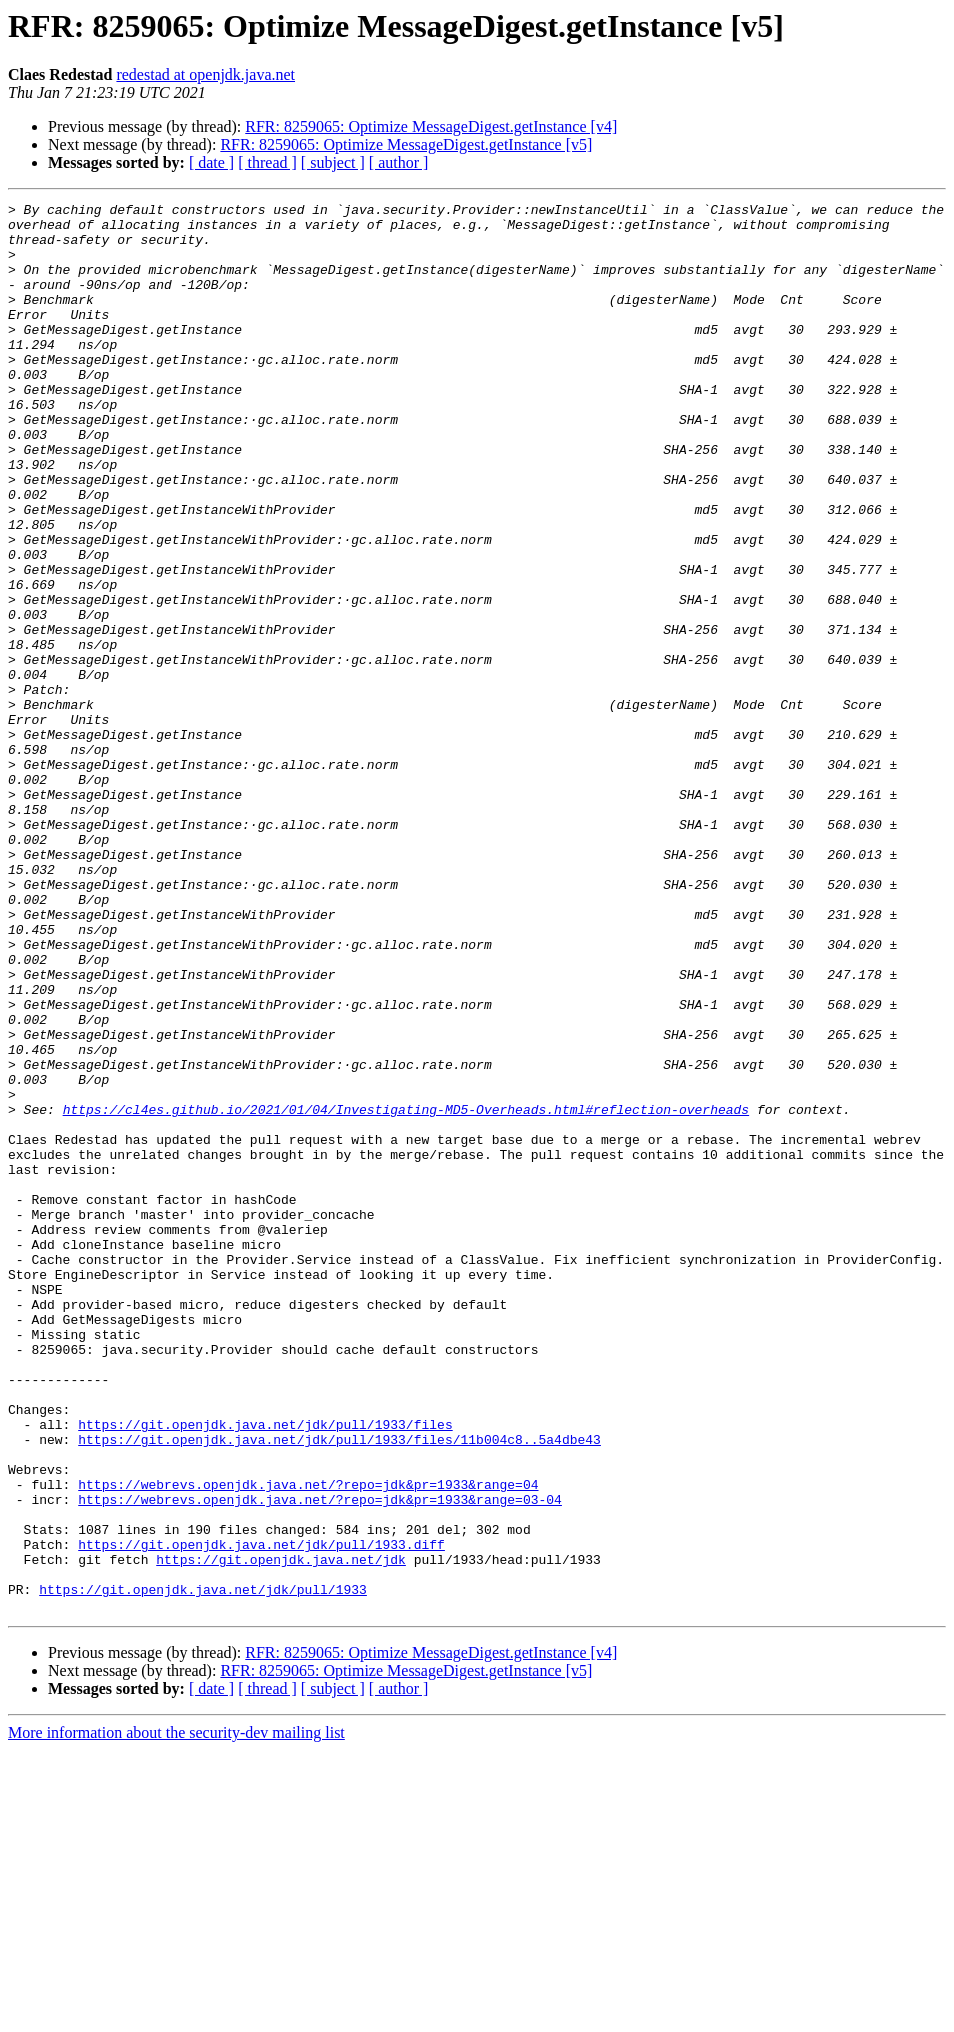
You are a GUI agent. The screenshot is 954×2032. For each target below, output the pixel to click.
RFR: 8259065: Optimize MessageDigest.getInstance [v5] (406, 144)
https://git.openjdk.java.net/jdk (281, 1832)
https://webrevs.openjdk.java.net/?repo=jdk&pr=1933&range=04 (308, 1742)
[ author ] (399, 162)
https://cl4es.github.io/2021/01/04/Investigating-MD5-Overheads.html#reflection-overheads (406, 1292)
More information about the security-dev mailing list (176, 2014)
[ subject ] (333, 162)
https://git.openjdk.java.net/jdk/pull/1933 (203, 1868)
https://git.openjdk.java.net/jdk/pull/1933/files (265, 1670)
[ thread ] (267, 162)
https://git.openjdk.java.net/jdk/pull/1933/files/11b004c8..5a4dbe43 (339, 1688)
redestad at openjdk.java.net (205, 74)
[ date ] (211, 162)
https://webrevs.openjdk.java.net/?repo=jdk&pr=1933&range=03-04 (320, 1760)
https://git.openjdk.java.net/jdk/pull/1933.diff (261, 1814)
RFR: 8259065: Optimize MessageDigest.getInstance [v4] (431, 126)
